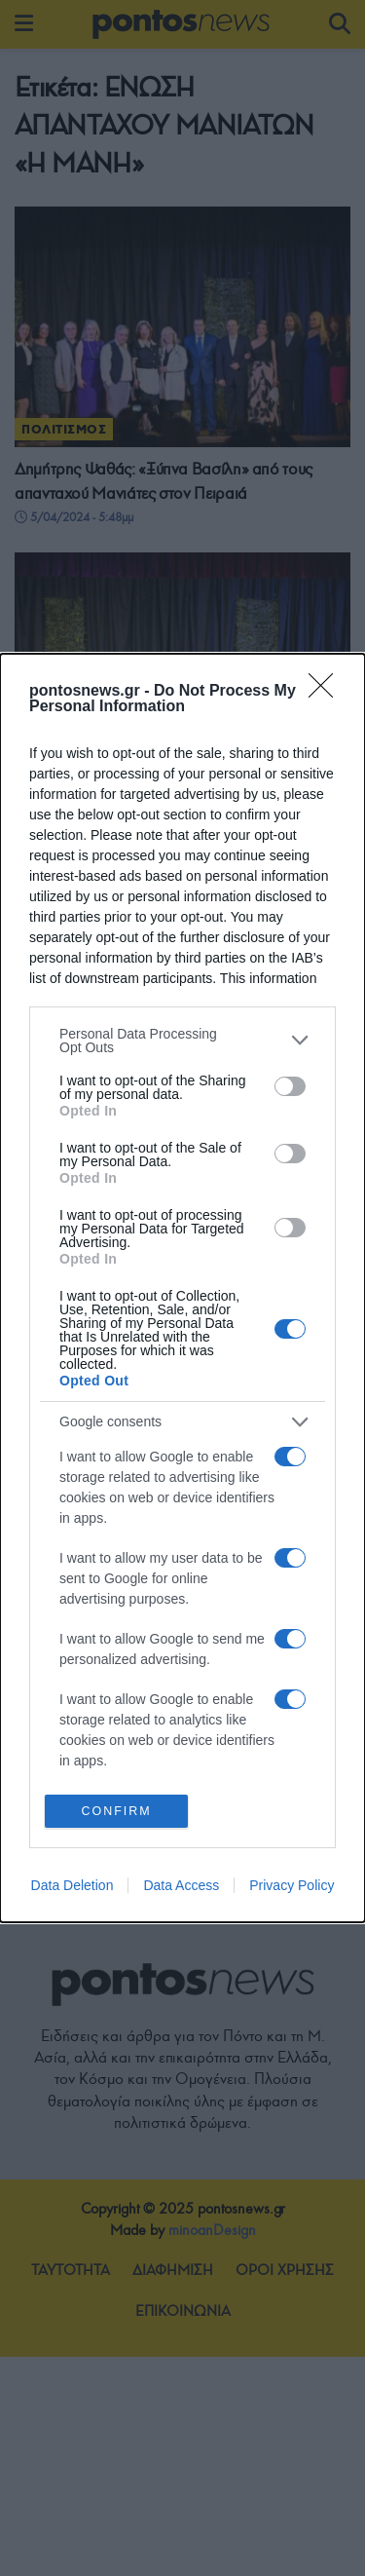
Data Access (181, 1887)
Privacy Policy (291, 1887)
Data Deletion (72, 1887)
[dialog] (182, 1287)
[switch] (290, 1085)
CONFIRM (117, 1810)
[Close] (327, 689)
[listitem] (182, 1038)
